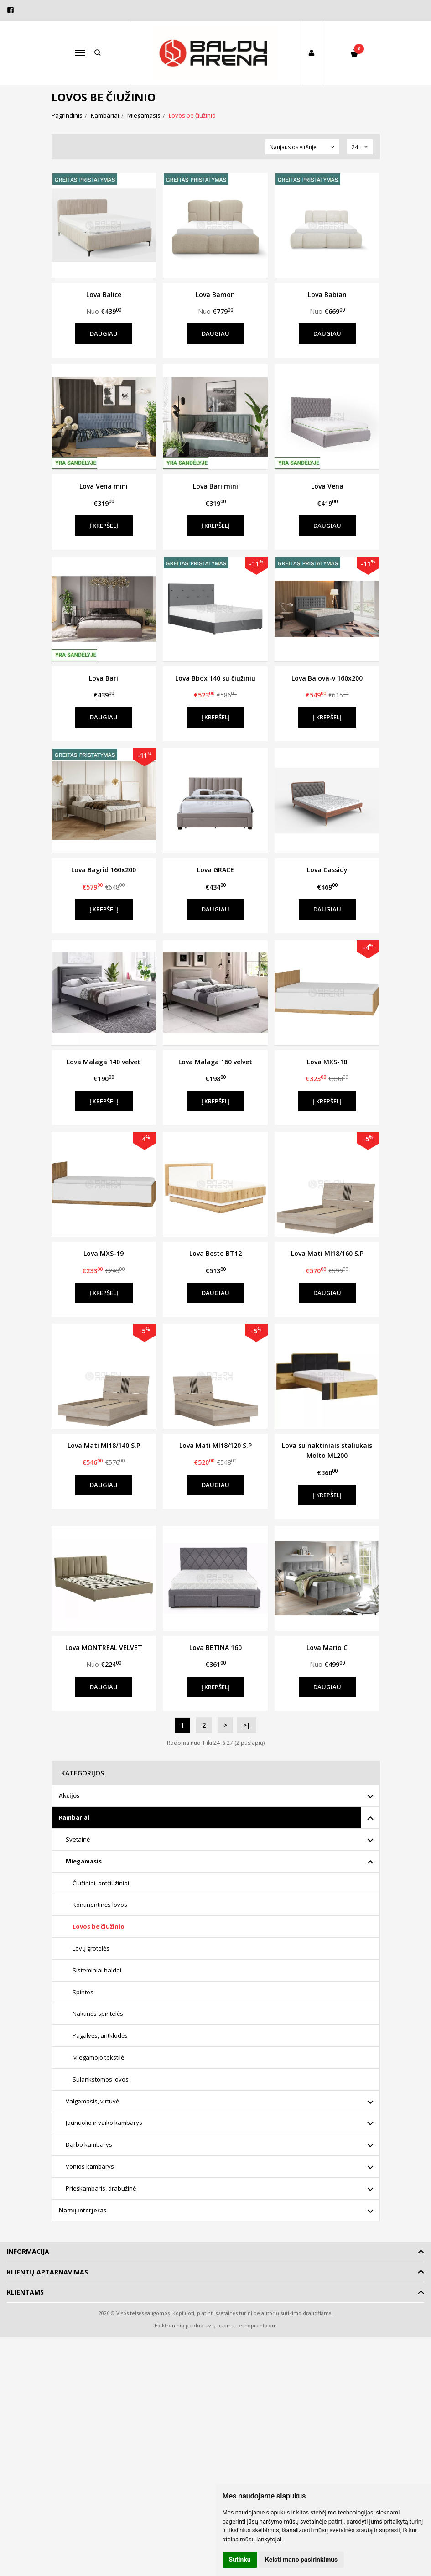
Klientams (25, 2292)
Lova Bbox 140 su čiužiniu (215, 678)
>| (246, 1725)
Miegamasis (84, 1861)
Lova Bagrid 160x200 (103, 869)
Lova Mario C (327, 1647)
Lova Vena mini (103, 486)
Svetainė (78, 1839)
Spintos (83, 1992)
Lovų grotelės (91, 1948)
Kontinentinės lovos (100, 1904)
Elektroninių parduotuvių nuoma (194, 2325)
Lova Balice (103, 294)
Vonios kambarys (90, 2166)
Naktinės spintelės (98, 2013)
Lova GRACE (215, 869)
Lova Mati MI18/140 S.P (104, 1445)
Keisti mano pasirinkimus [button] (301, 2559)
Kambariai (74, 1817)
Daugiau (104, 333)
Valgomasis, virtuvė (92, 2101)
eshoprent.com (258, 2325)
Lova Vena (327, 486)
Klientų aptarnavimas (47, 2272)
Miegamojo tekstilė (98, 2057)
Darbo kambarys (89, 2144)
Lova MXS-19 (103, 1253)
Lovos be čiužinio (99, 1926)
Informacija (28, 2251)
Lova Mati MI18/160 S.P (327, 1253)
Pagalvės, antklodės (100, 2035)
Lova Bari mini (215, 486)
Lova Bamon (215, 294)
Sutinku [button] (240, 2559)
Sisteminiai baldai (97, 1970)
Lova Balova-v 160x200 (327, 678)
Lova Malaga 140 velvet (103, 1061)
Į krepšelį (103, 525)
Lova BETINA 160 (215, 1647)
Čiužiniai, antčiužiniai (101, 1883)
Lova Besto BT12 (215, 1253)
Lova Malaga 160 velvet (215, 1061)
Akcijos (69, 1795)
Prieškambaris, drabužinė (101, 2188)
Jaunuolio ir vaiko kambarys (104, 2122)
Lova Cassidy (327, 869)
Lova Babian (327, 294)
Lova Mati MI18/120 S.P (215, 1445)
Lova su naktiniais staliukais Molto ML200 (327, 1450)
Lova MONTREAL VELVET (103, 1647)
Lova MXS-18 (327, 1061)
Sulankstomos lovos (101, 2079)
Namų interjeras (82, 2210)
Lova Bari (103, 678)
